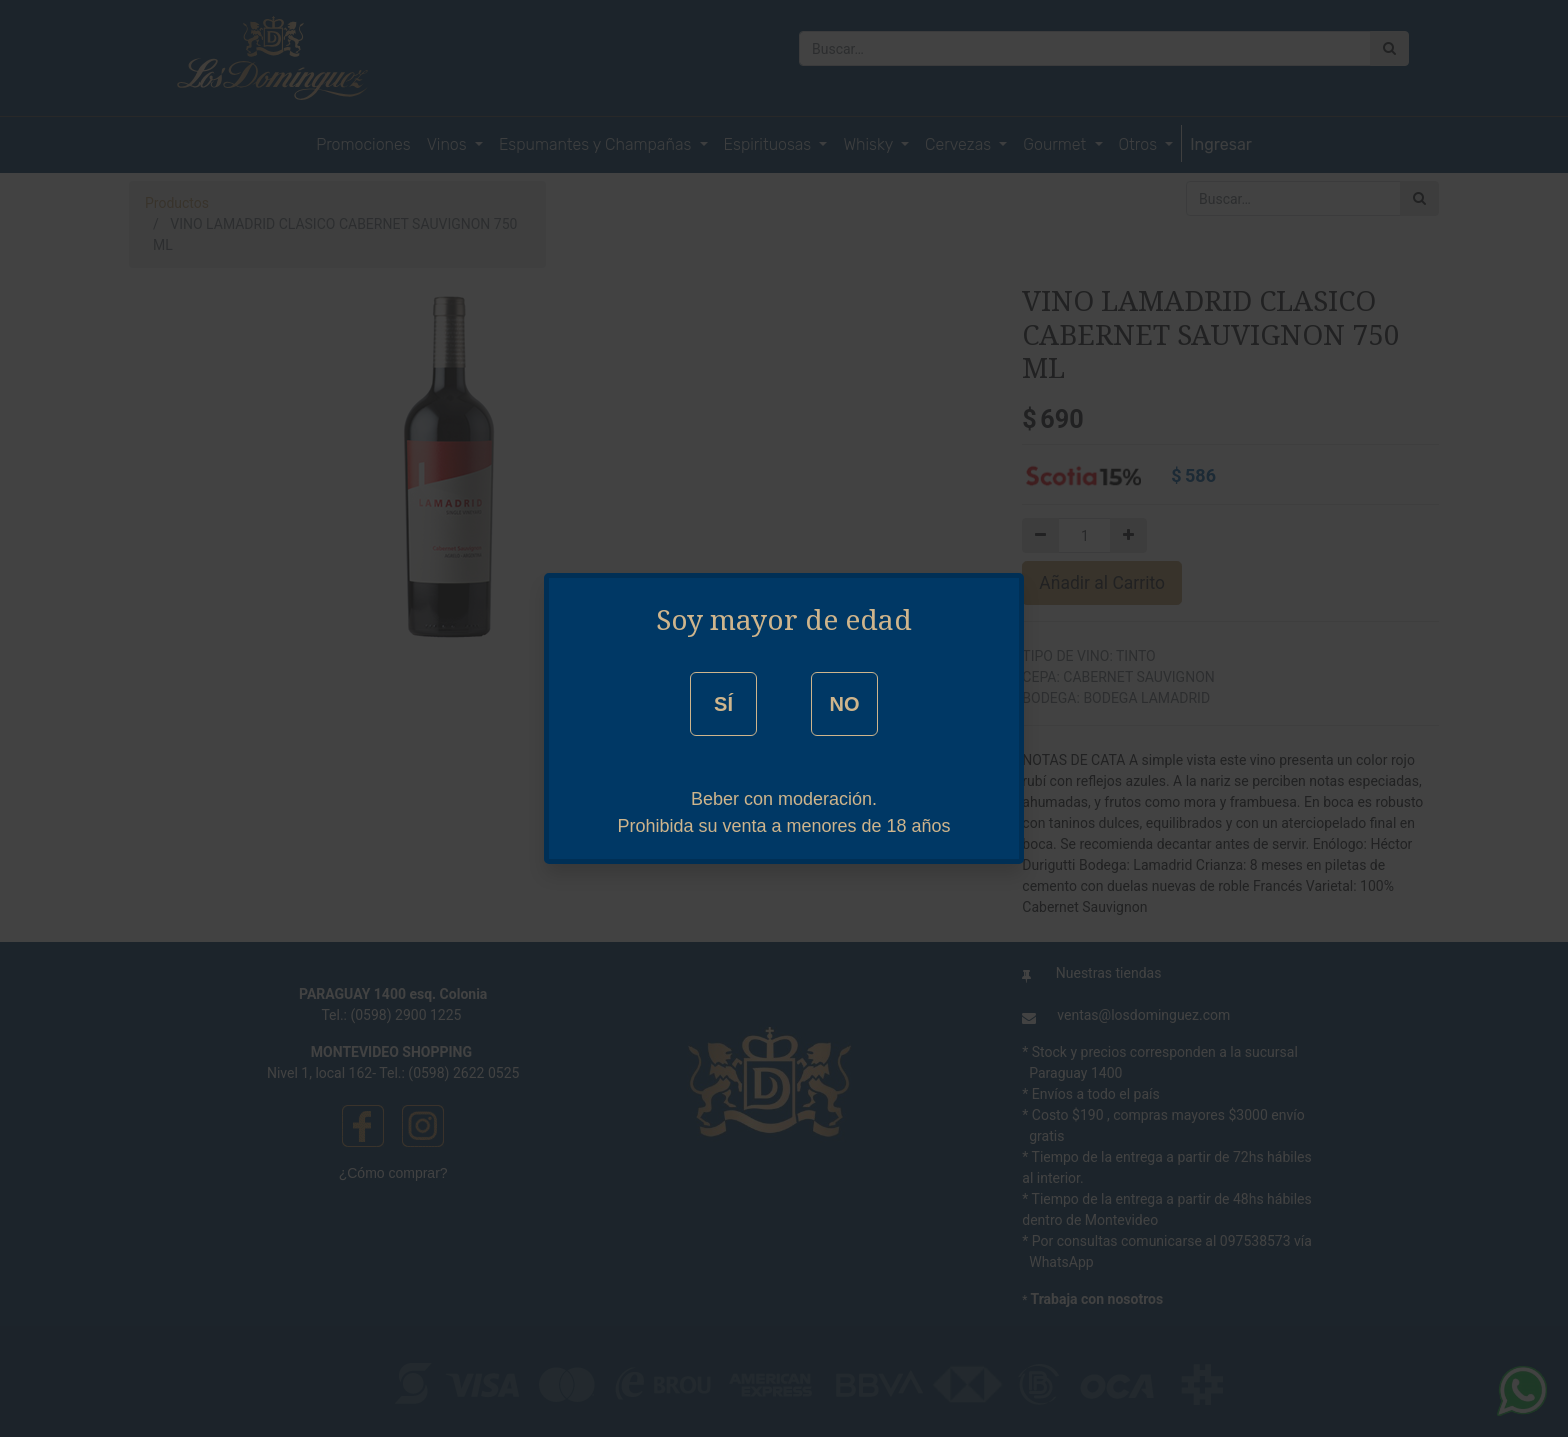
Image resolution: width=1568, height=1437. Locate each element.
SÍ (723, 704)
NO (844, 704)
